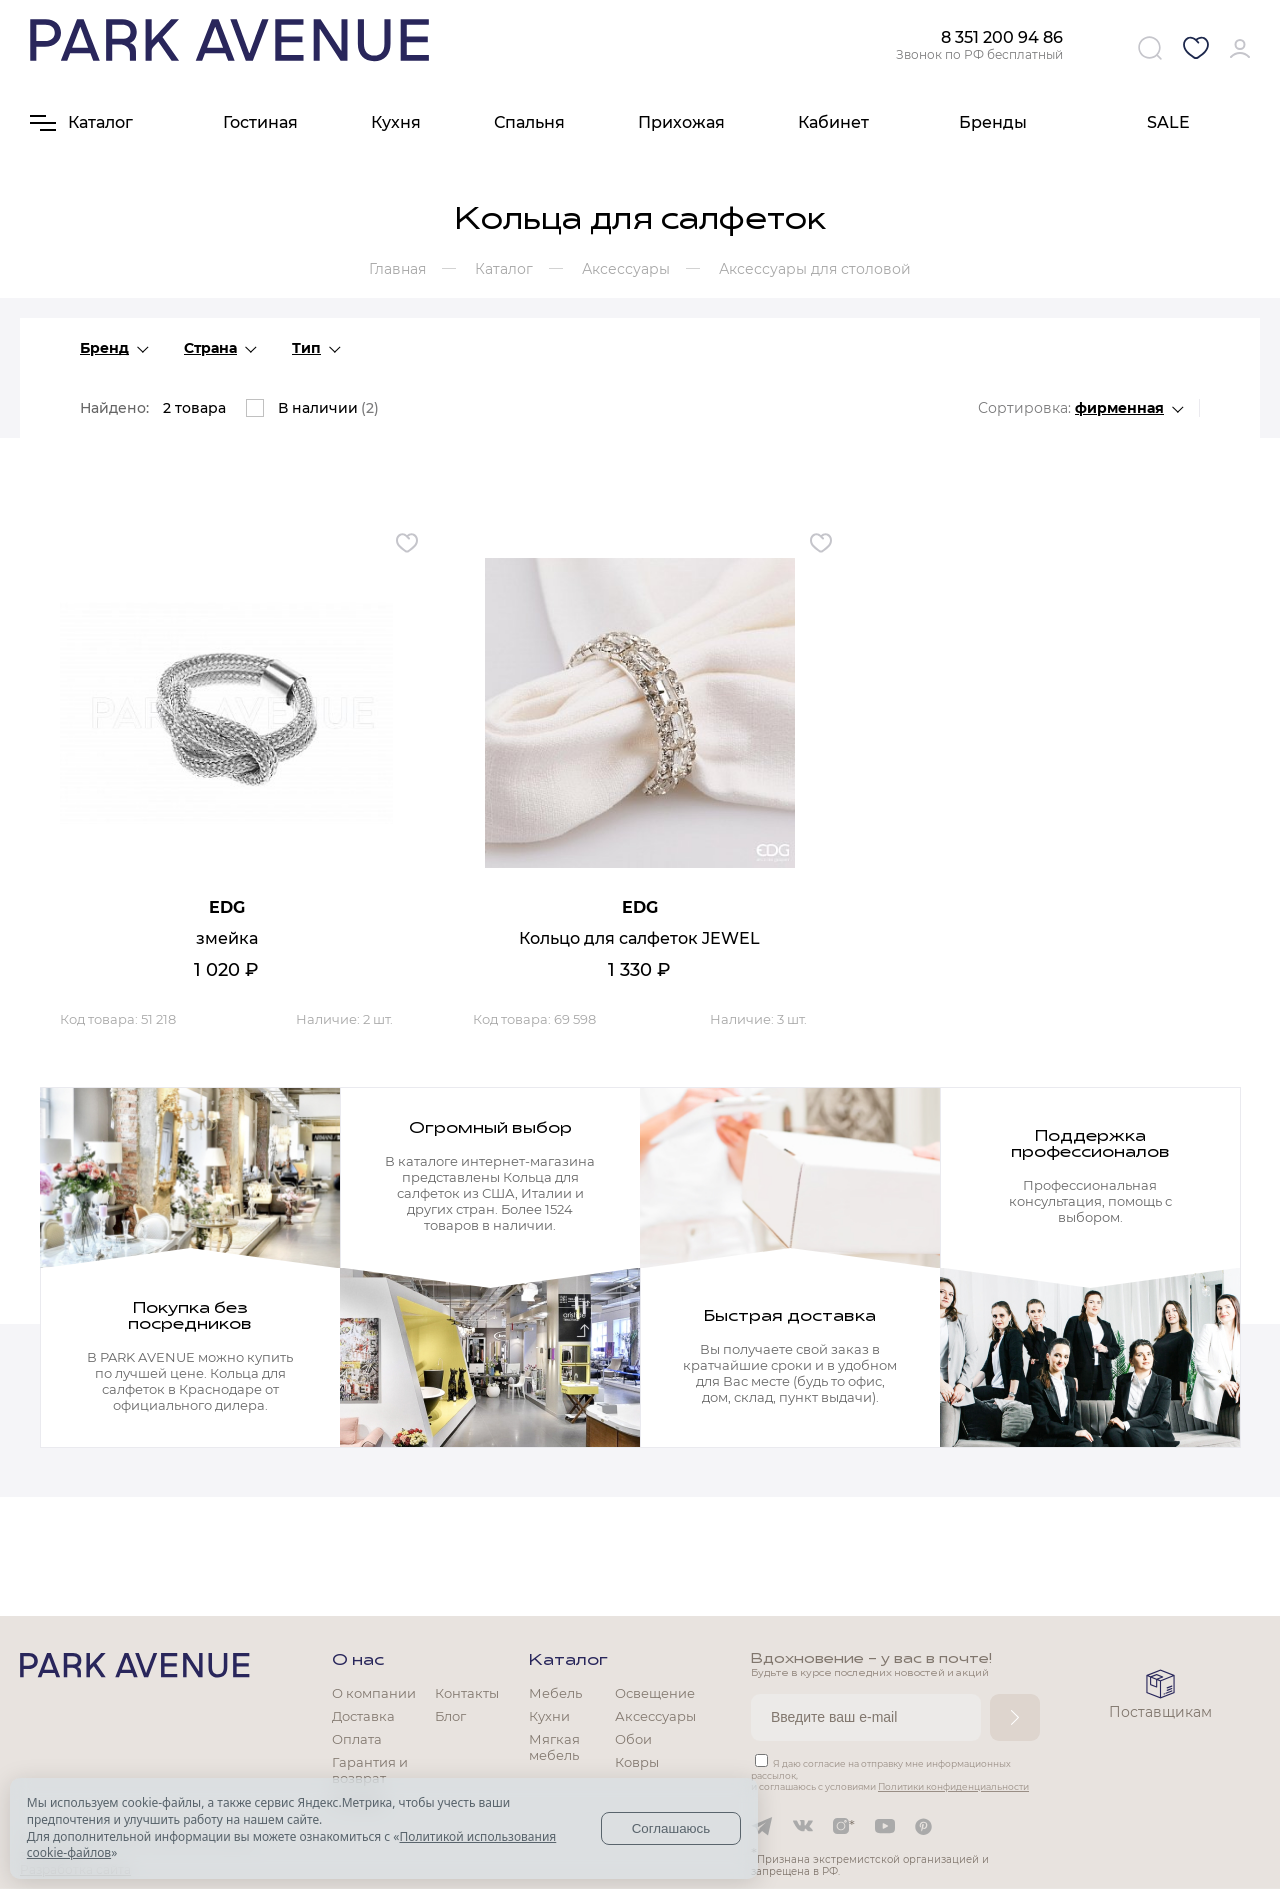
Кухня (396, 122)
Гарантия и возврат (370, 1770)
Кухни (549, 1716)
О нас (358, 1661)
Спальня (529, 122)
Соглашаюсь (671, 1828)
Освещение (655, 1693)
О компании (374, 1693)
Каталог (568, 1661)
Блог (450, 1716)
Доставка (363, 1716)
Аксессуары (655, 1716)
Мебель (555, 1693)
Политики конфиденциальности (953, 1786)
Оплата (357, 1739)
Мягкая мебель (554, 1747)
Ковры (637, 1762)
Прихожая (681, 122)
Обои (633, 1739)
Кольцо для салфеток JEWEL (639, 938)
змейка (227, 938)
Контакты (467, 1693)
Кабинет (833, 122)
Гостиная (260, 122)
